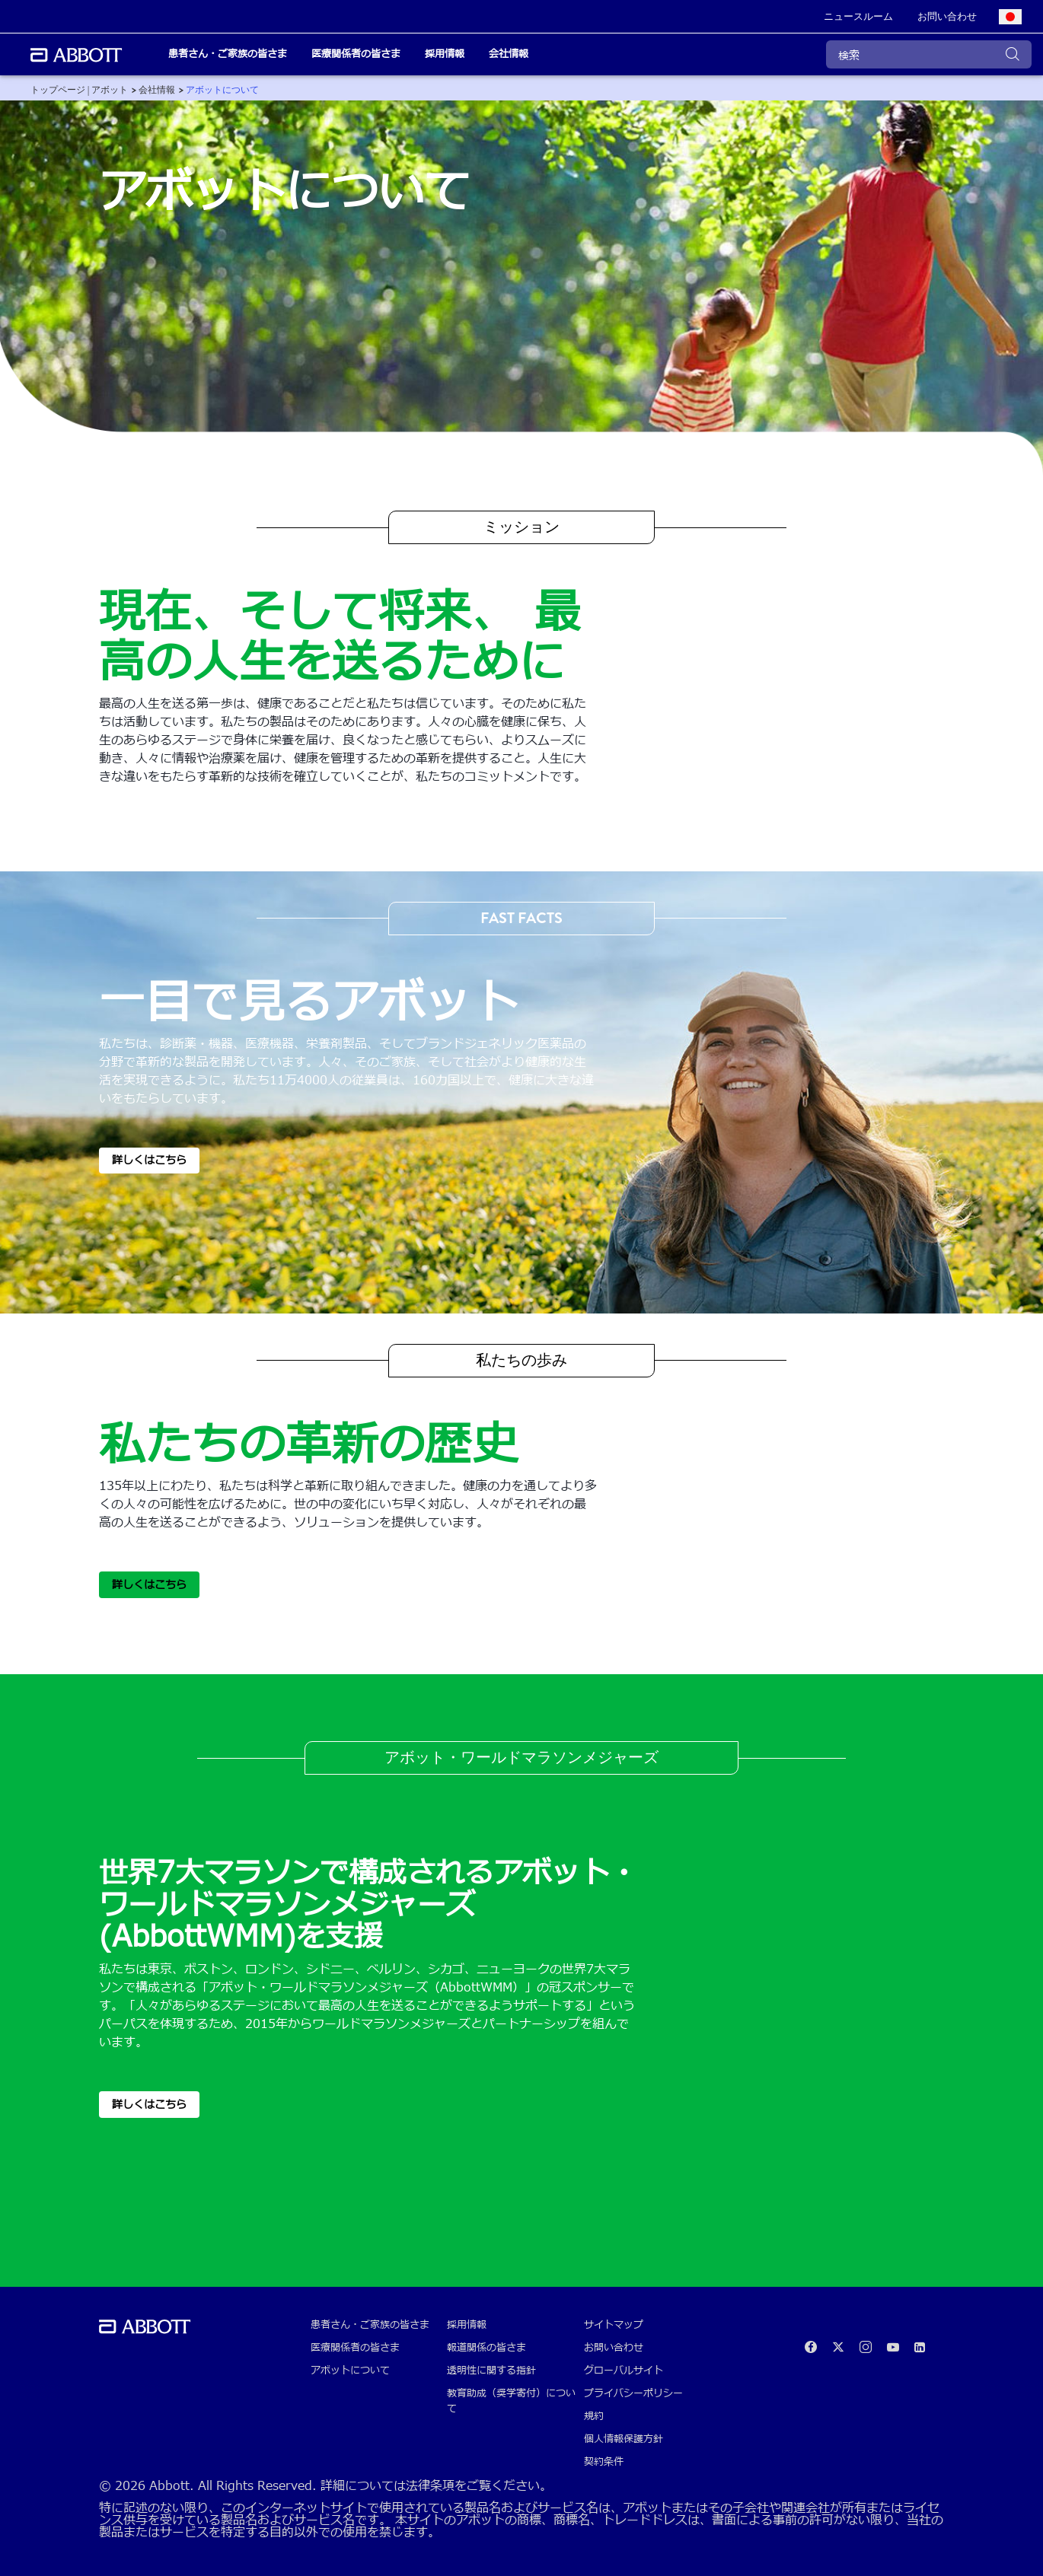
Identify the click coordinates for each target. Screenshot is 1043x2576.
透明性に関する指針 (491, 2370)
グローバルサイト (623, 2370)
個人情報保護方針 (623, 2439)
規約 (594, 2416)
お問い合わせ (613, 2347)
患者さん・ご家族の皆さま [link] (227, 54)
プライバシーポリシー (633, 2393)
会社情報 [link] (508, 54)
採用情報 (466, 2324)
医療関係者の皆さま (355, 2347)
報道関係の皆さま (486, 2347)
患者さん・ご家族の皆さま (370, 2324)
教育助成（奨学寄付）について (511, 2401)
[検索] (929, 54)
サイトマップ (613, 2324)
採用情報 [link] (444, 54)
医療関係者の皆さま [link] (355, 54)
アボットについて (350, 2370)
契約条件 (604, 2461)
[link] (858, 17)
